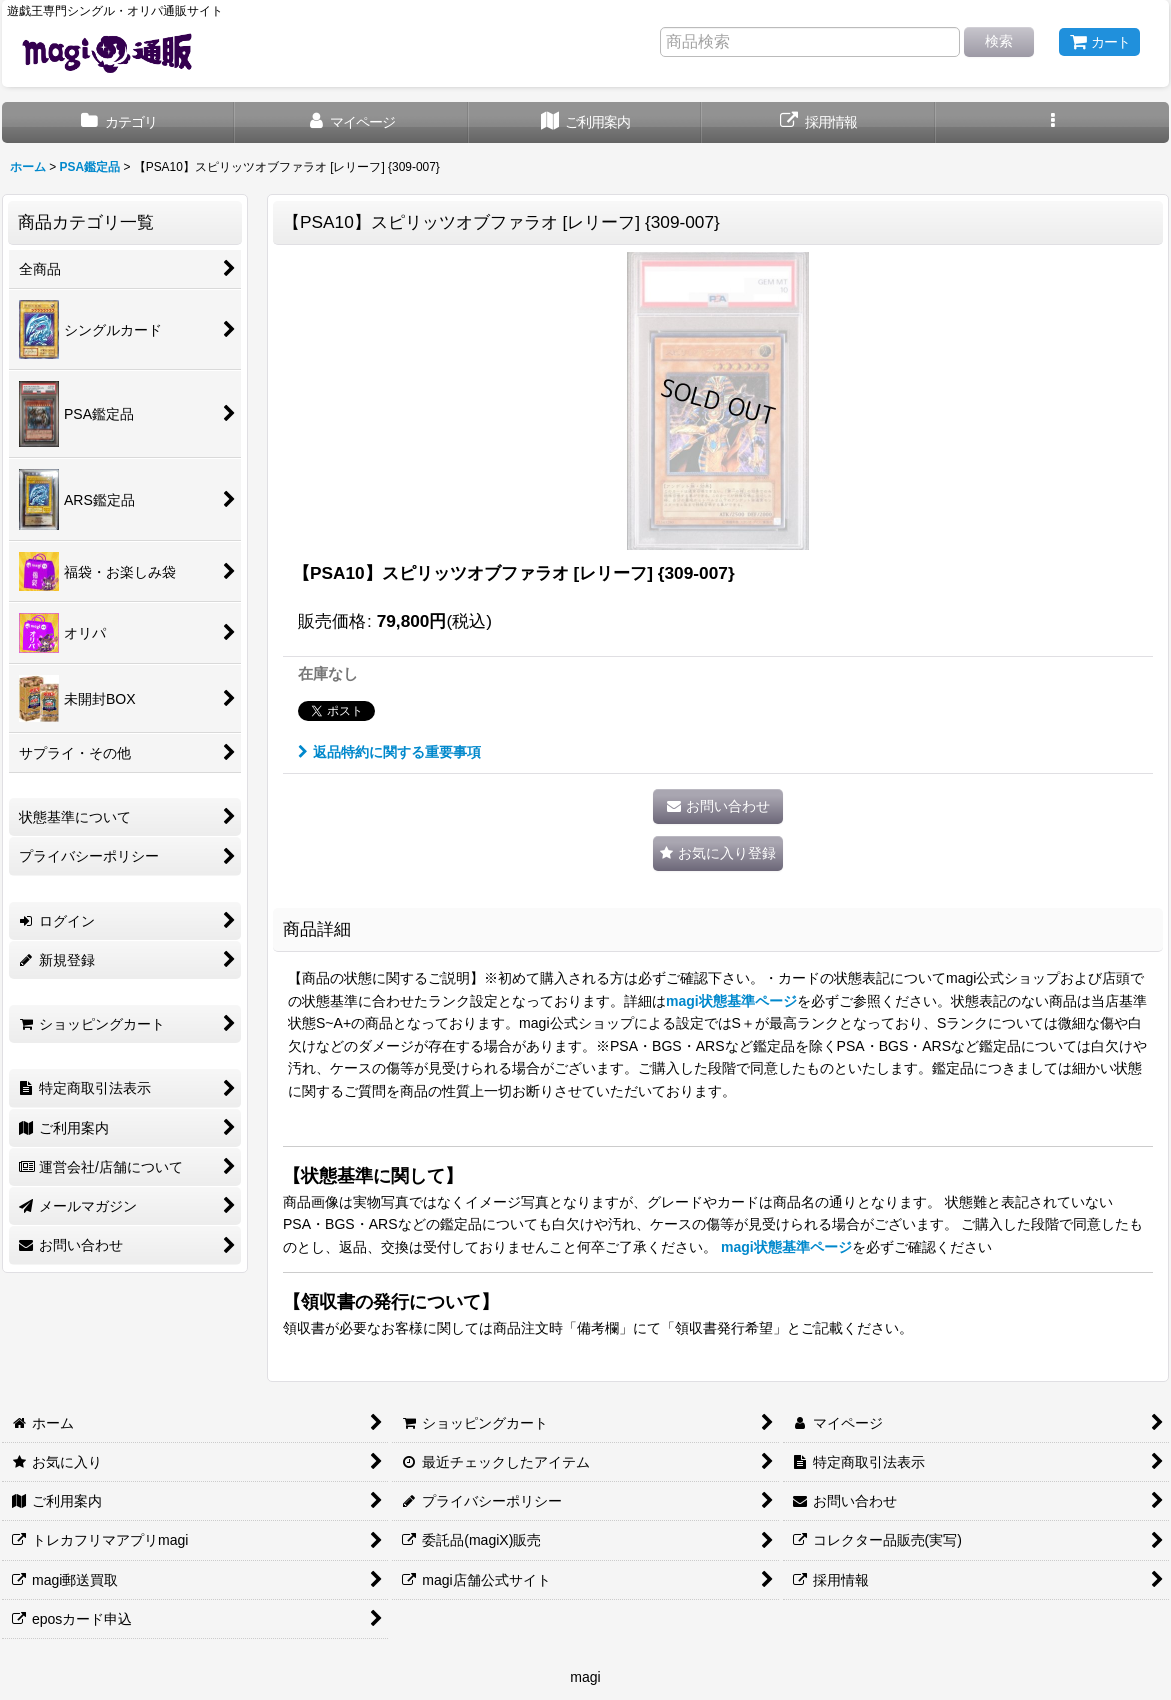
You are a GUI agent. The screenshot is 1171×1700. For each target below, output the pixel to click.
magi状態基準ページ (731, 1001)
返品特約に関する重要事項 (389, 752)
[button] (1052, 122)
